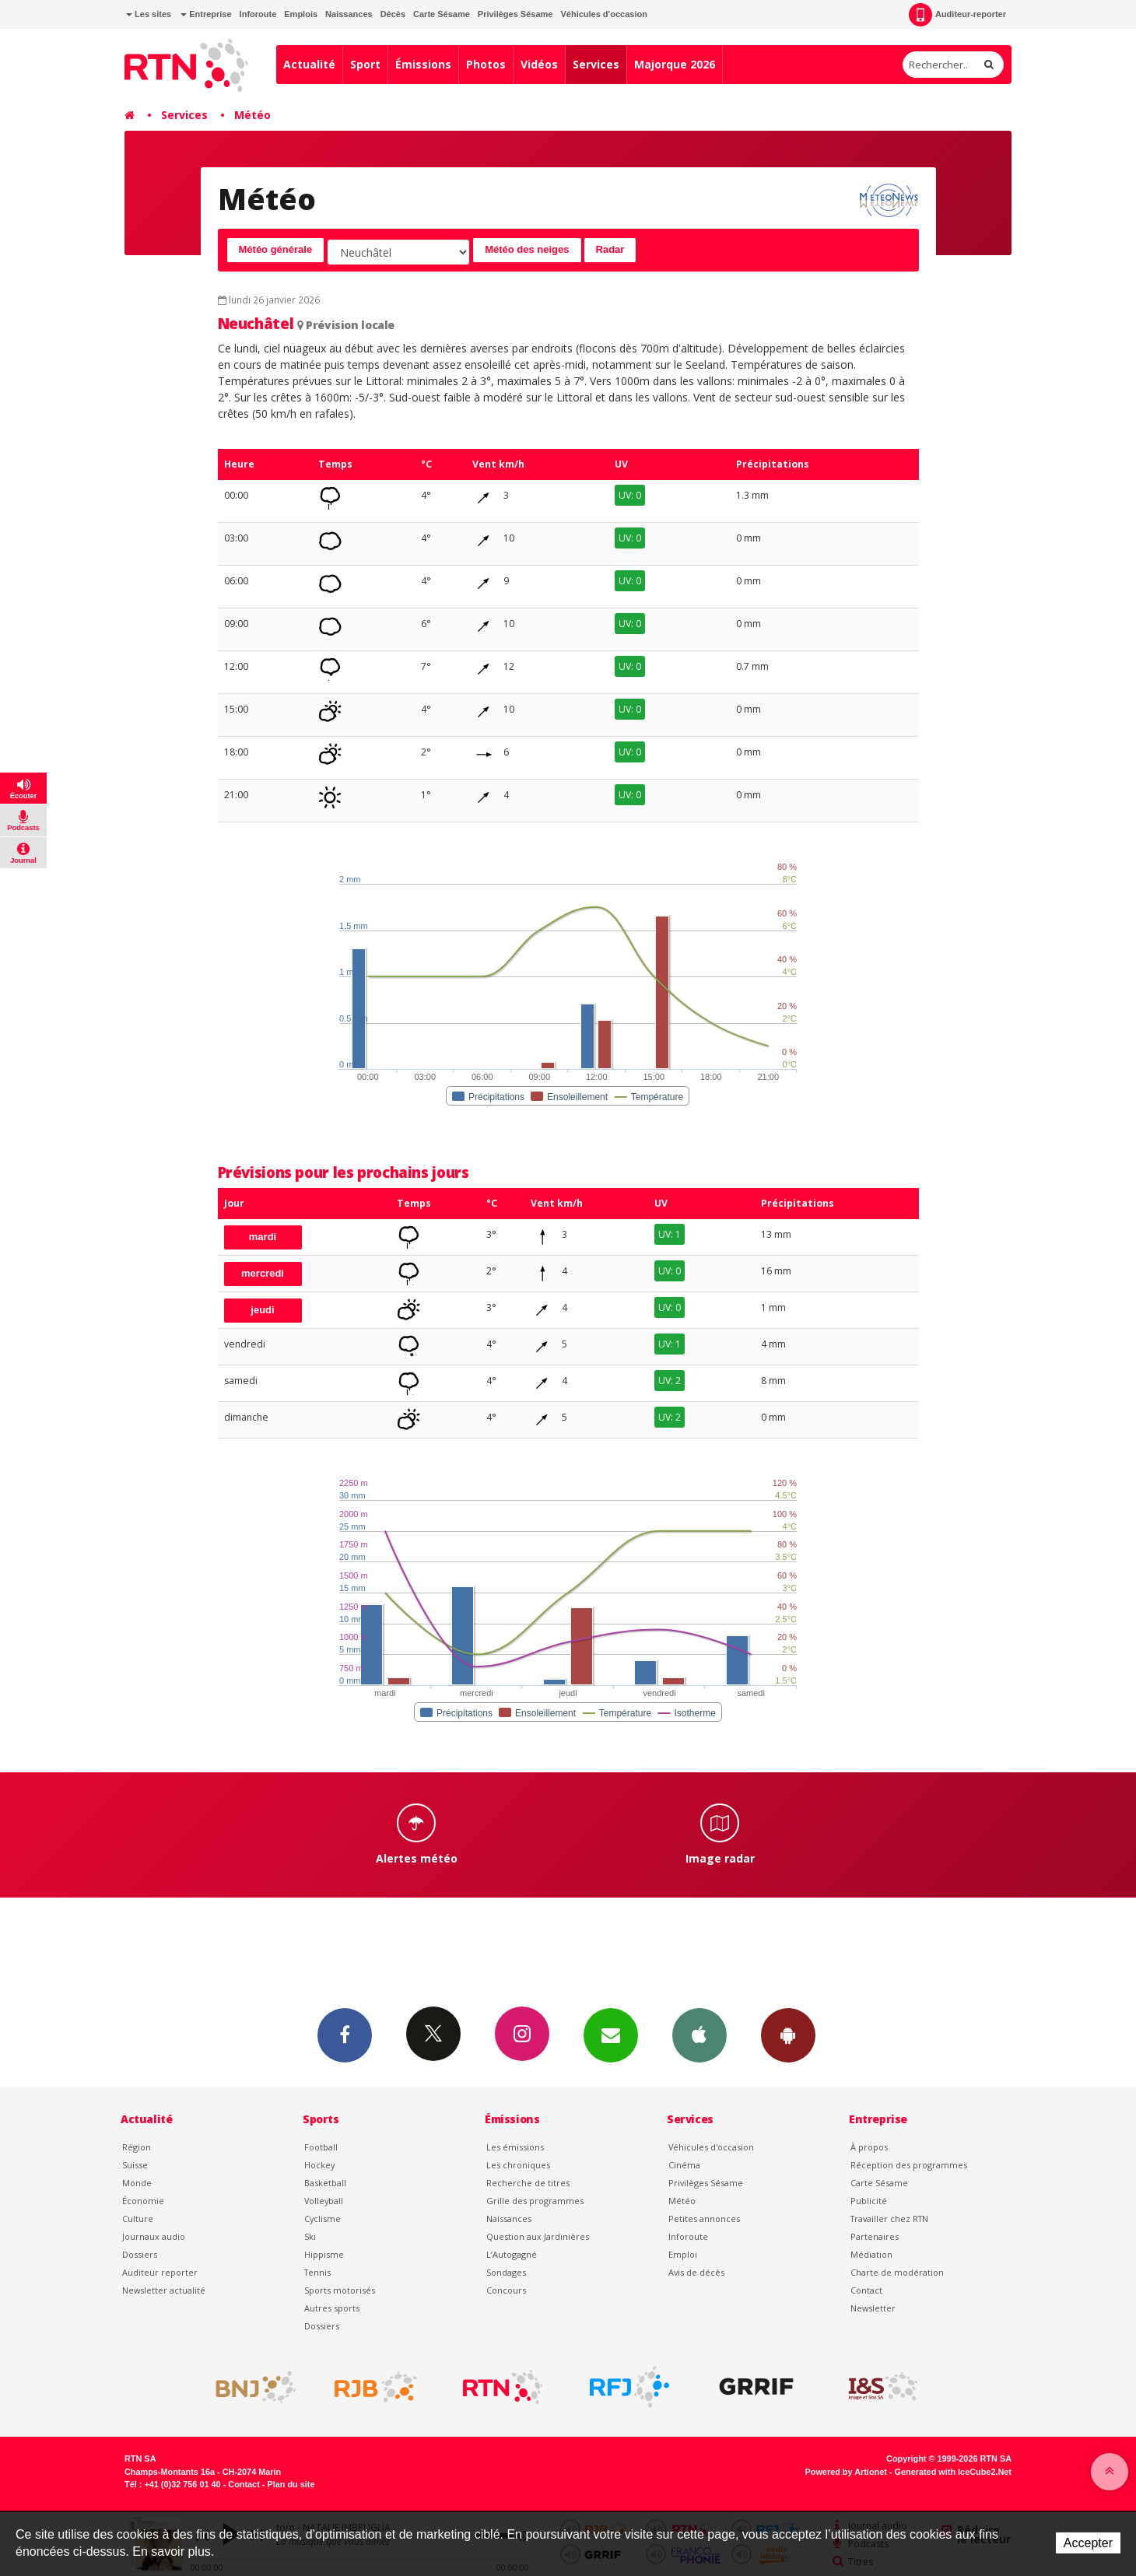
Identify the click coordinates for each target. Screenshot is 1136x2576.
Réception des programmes (908, 2165)
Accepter (1088, 2543)
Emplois (300, 14)
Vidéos (539, 64)
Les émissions (515, 2147)
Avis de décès (696, 2272)
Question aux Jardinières (537, 2236)
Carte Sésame (441, 14)
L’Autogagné (511, 2254)
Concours (506, 2290)
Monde (137, 2183)
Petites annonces (704, 2218)
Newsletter (873, 2308)
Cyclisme (322, 2218)
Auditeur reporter (160, 2272)
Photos (486, 64)
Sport (365, 64)
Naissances (349, 14)
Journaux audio (153, 2236)
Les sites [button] (148, 14)
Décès (392, 14)
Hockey (319, 2165)
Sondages (506, 2272)
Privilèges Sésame (515, 14)
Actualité (309, 64)
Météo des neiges (527, 249)
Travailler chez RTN (889, 2218)
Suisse (135, 2165)
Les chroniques (518, 2165)
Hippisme (324, 2254)
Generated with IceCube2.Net (953, 2471)
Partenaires (874, 2236)
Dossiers (139, 2254)
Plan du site (290, 2484)
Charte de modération (897, 2272)
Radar (610, 249)
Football (321, 2147)
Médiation (871, 2254)
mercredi (262, 1273)
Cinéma (684, 2165)
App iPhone (699, 2034)
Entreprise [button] (206, 14)
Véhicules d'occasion (603, 14)
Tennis (317, 2272)
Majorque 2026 (674, 64)
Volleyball (323, 2201)
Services (596, 64)
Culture (137, 2218)
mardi (262, 1236)
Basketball (325, 2183)
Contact (866, 2290)
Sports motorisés (339, 2290)
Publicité (868, 2201)
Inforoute (258, 14)
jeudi (262, 1310)
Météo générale (276, 249)
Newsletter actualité (163, 2290)
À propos (869, 2147)
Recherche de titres (528, 2183)
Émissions (423, 64)
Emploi (682, 2254)
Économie (143, 2201)
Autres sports (331, 2308)
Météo (252, 114)
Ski (310, 2236)
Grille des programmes (535, 2201)
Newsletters (611, 2034)
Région (136, 2147)
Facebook (344, 2034)
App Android (788, 2034)
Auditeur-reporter (957, 14)
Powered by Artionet (846, 2471)
